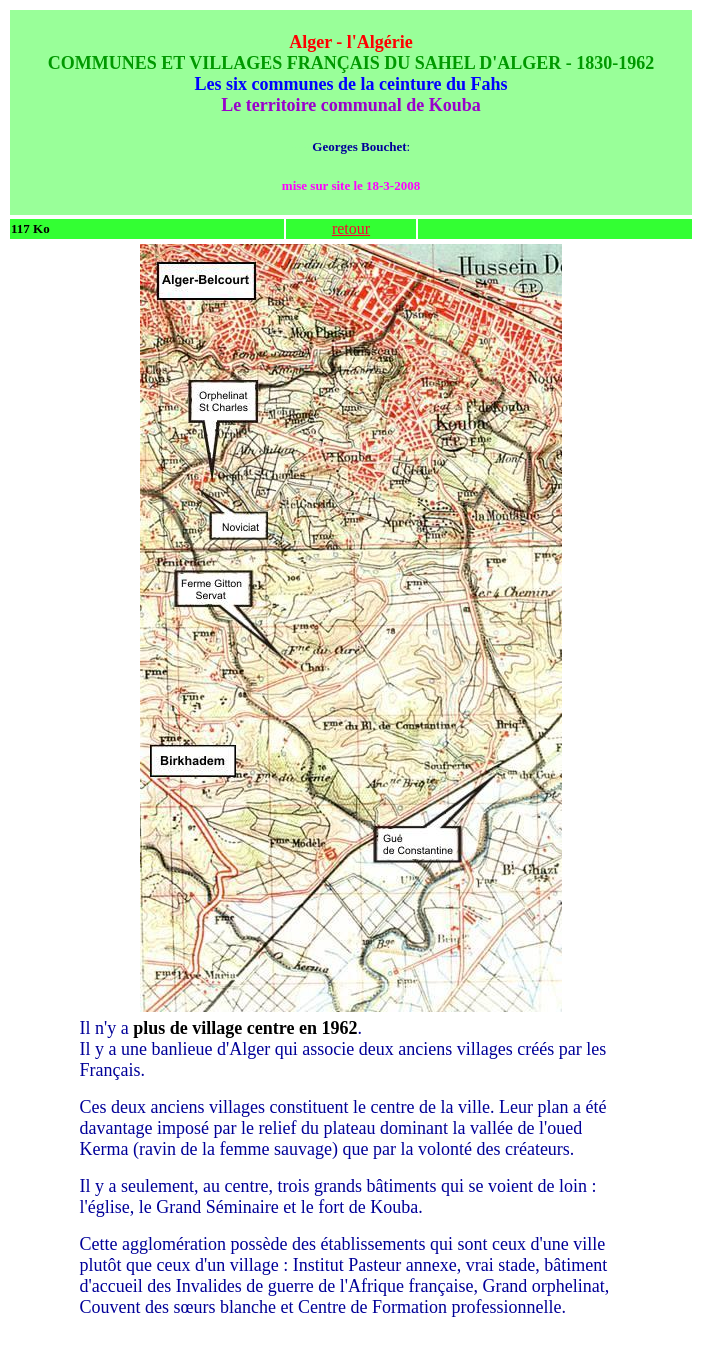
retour (351, 228)
